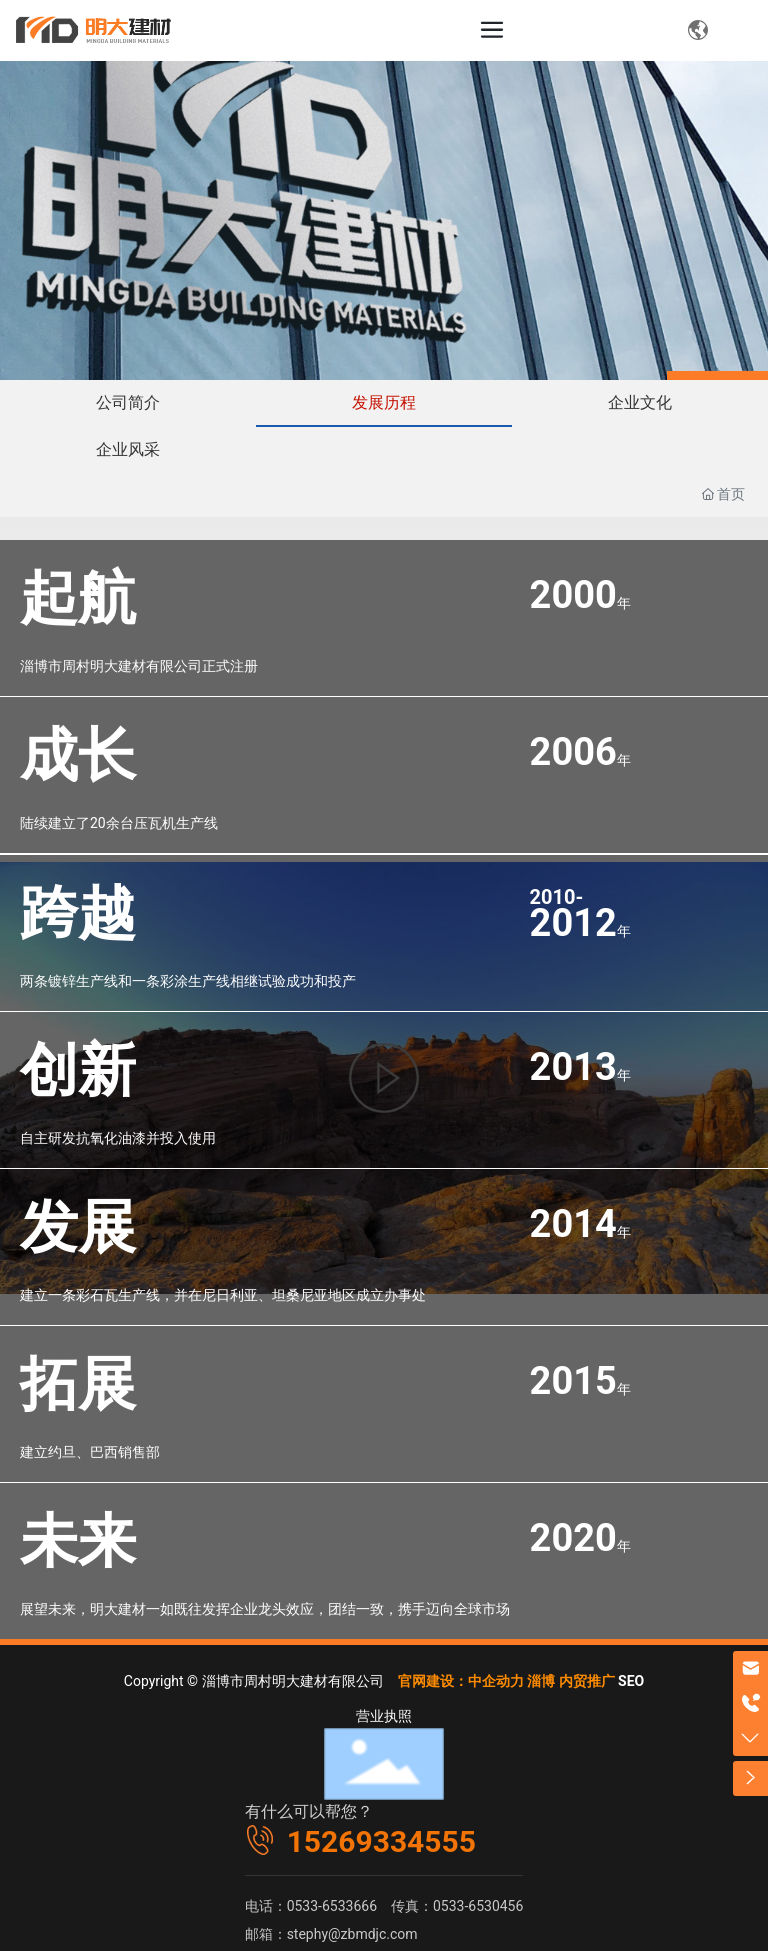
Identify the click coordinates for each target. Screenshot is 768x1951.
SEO (631, 1681)
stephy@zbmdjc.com (352, 1934)
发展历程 (384, 402)
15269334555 (381, 1841)
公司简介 (128, 402)
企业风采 (128, 449)
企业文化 (640, 402)
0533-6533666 (332, 1906)
